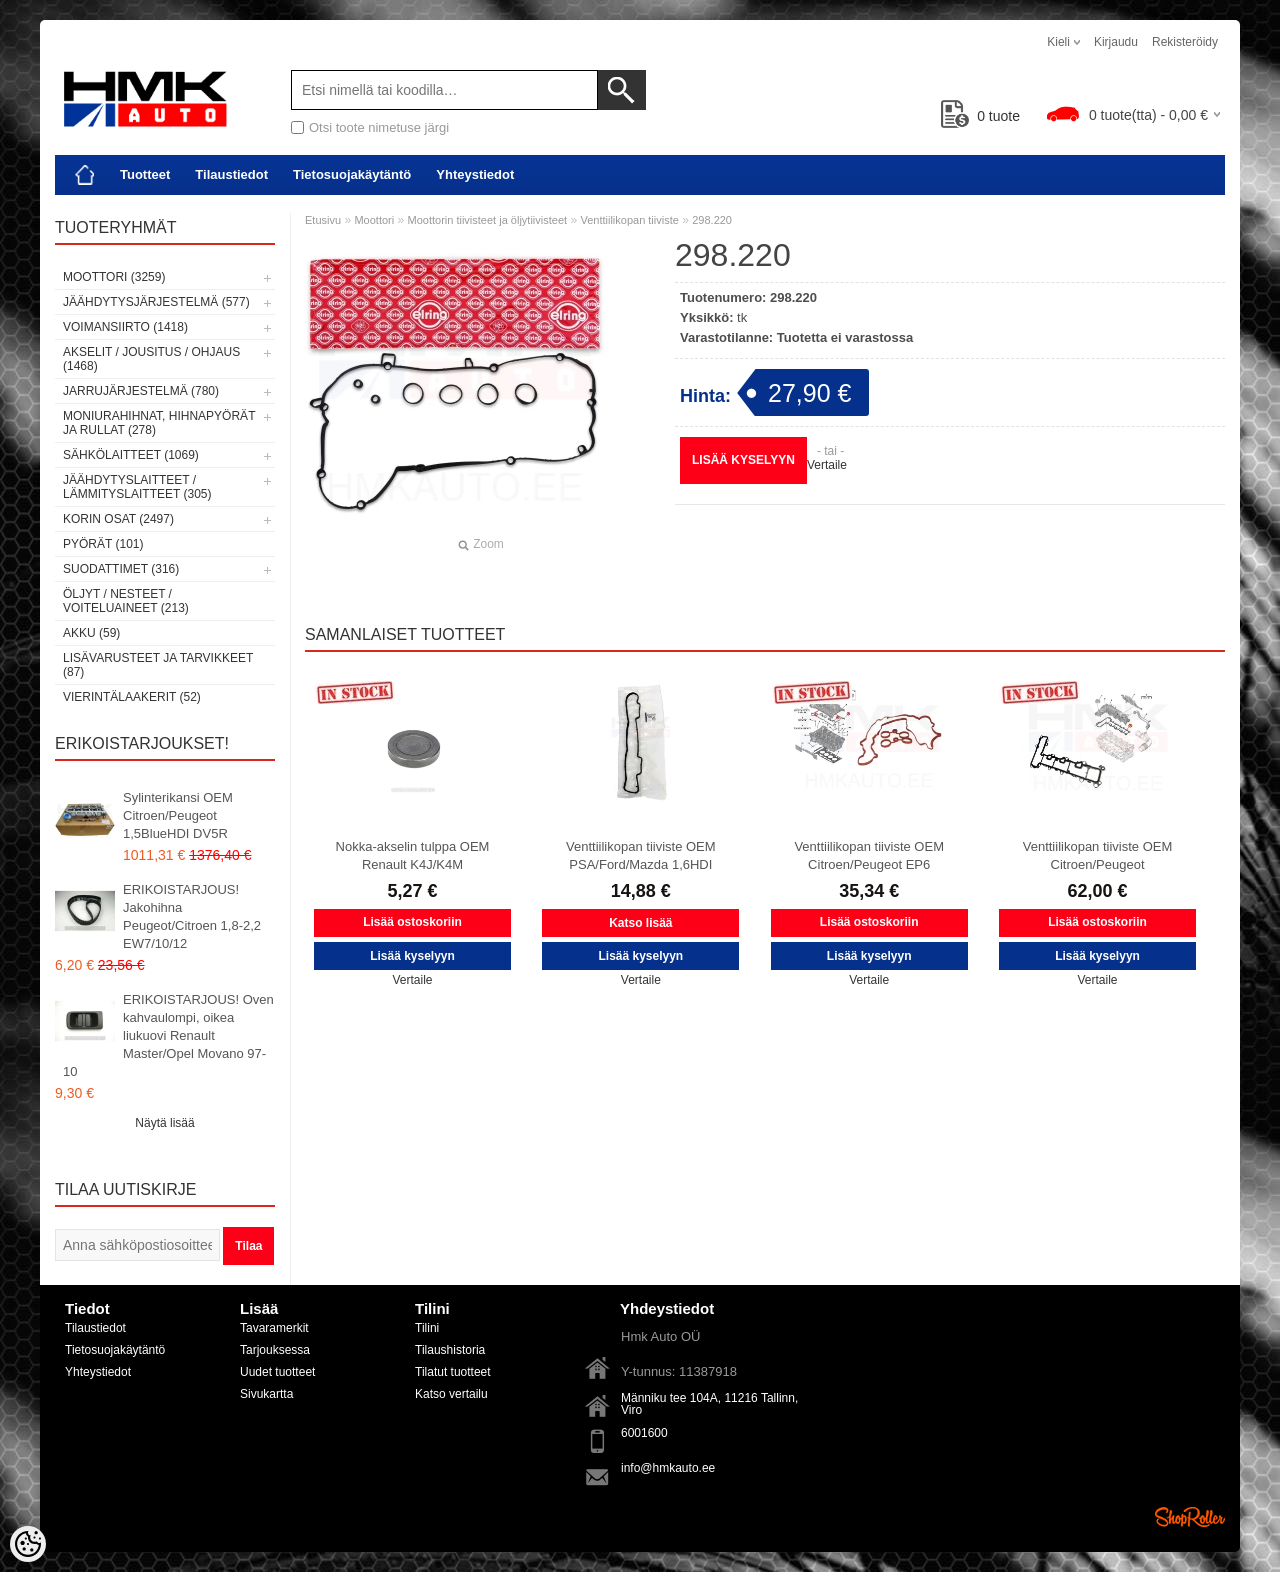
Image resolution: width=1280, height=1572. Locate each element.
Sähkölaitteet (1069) (131, 455)
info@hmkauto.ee (668, 1468)
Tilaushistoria (450, 1350)
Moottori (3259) (114, 277)
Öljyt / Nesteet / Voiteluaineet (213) (126, 601)
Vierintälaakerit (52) (132, 697)
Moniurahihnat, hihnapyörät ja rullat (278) (159, 423)
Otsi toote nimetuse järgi (379, 127)
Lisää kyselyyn (743, 460)
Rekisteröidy (1185, 42)
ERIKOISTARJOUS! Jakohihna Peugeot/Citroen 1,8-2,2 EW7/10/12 (192, 916)
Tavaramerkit (274, 1328)
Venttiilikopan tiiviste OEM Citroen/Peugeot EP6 (869, 855)
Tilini (427, 1328)
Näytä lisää (164, 1123)
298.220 (712, 220)
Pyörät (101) (103, 544)
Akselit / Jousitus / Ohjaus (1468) (151, 359)
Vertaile (827, 465)
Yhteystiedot (475, 174)
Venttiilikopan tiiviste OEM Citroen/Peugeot (1098, 855)
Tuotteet (145, 174)
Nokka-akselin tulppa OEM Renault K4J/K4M (413, 855)
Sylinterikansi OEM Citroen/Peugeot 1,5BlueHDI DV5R (178, 815)
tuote (980, 116)
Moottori (374, 220)
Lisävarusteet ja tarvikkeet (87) (158, 665)
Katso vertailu (451, 1394)
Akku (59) (91, 633)
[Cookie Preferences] (28, 1544)
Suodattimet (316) (121, 569)
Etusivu (323, 220)
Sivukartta (266, 1394)
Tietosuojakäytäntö (352, 174)
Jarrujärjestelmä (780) (141, 391)
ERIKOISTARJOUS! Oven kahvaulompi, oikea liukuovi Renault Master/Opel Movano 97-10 (168, 1035)
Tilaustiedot (231, 174)
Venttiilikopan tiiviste (629, 220)
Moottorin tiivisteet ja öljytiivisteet (488, 220)
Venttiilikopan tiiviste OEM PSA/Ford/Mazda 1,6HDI (641, 855)
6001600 (644, 1433)
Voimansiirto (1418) (125, 327)
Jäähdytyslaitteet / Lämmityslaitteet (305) (137, 487)
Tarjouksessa (275, 1350)
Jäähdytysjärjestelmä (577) (156, 302)
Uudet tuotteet (277, 1372)
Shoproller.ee (1190, 1517)
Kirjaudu (1116, 42)
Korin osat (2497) (118, 519)
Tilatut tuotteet (453, 1372)
